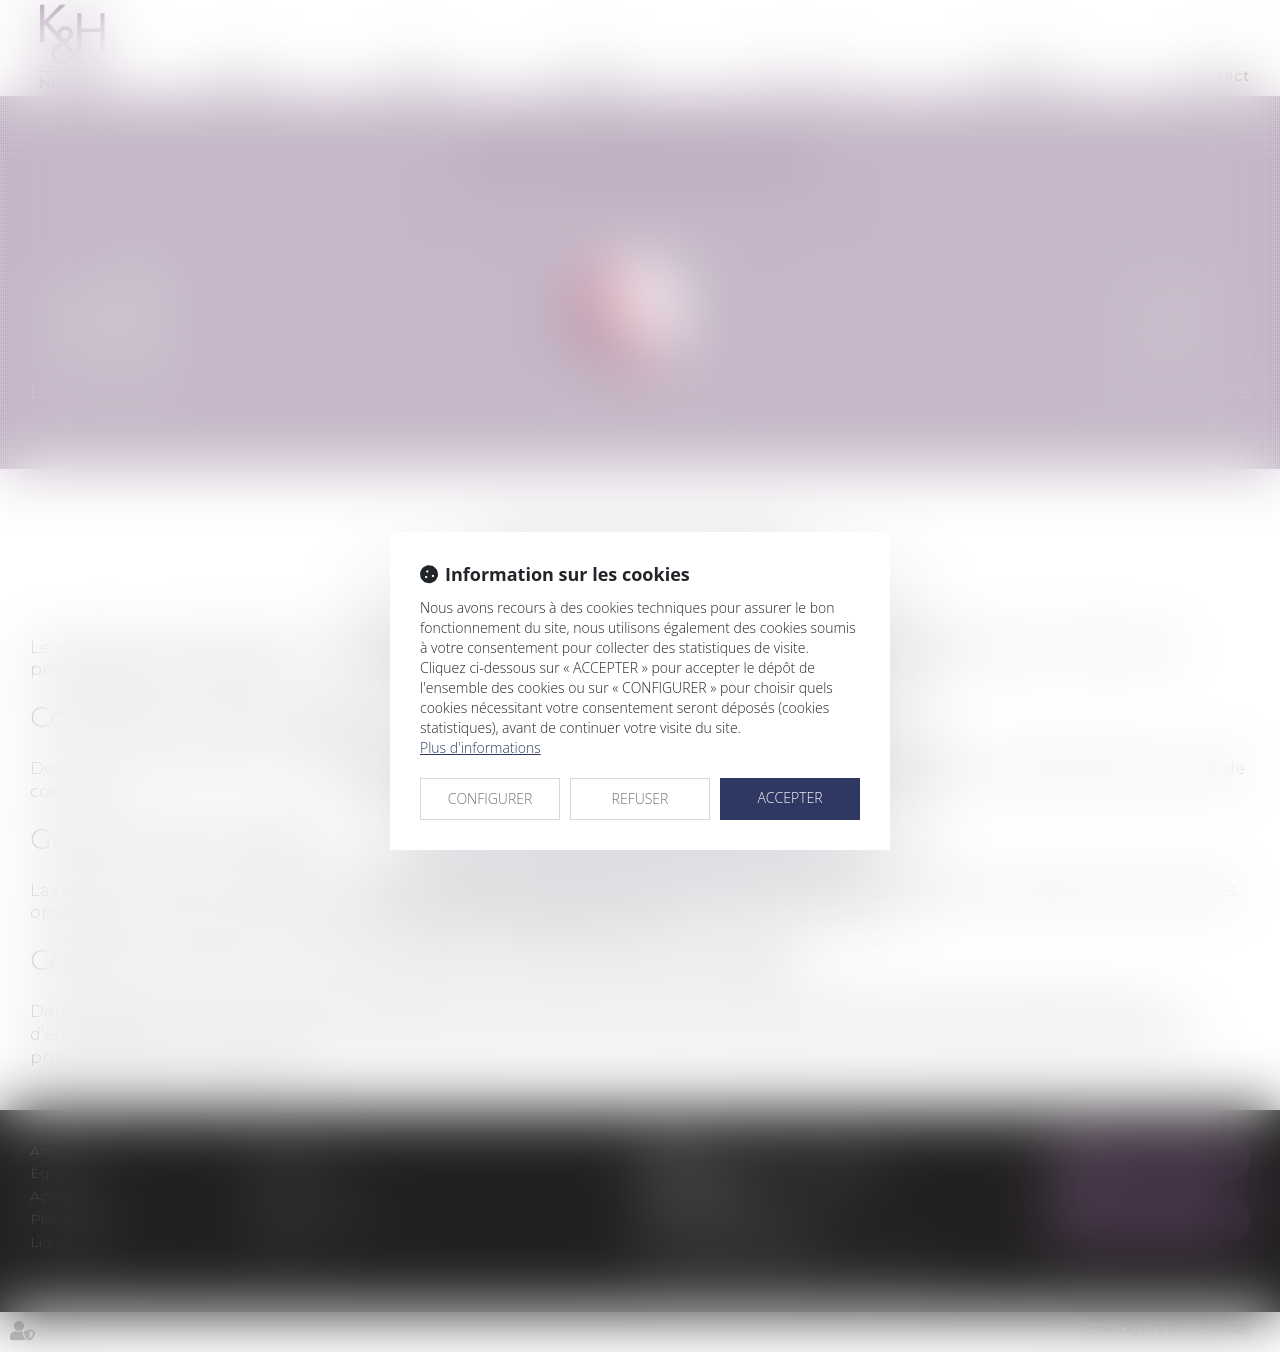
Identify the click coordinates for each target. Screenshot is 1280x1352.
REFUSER (640, 798)
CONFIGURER (490, 798)
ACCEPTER (789, 797)
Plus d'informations (480, 747)
